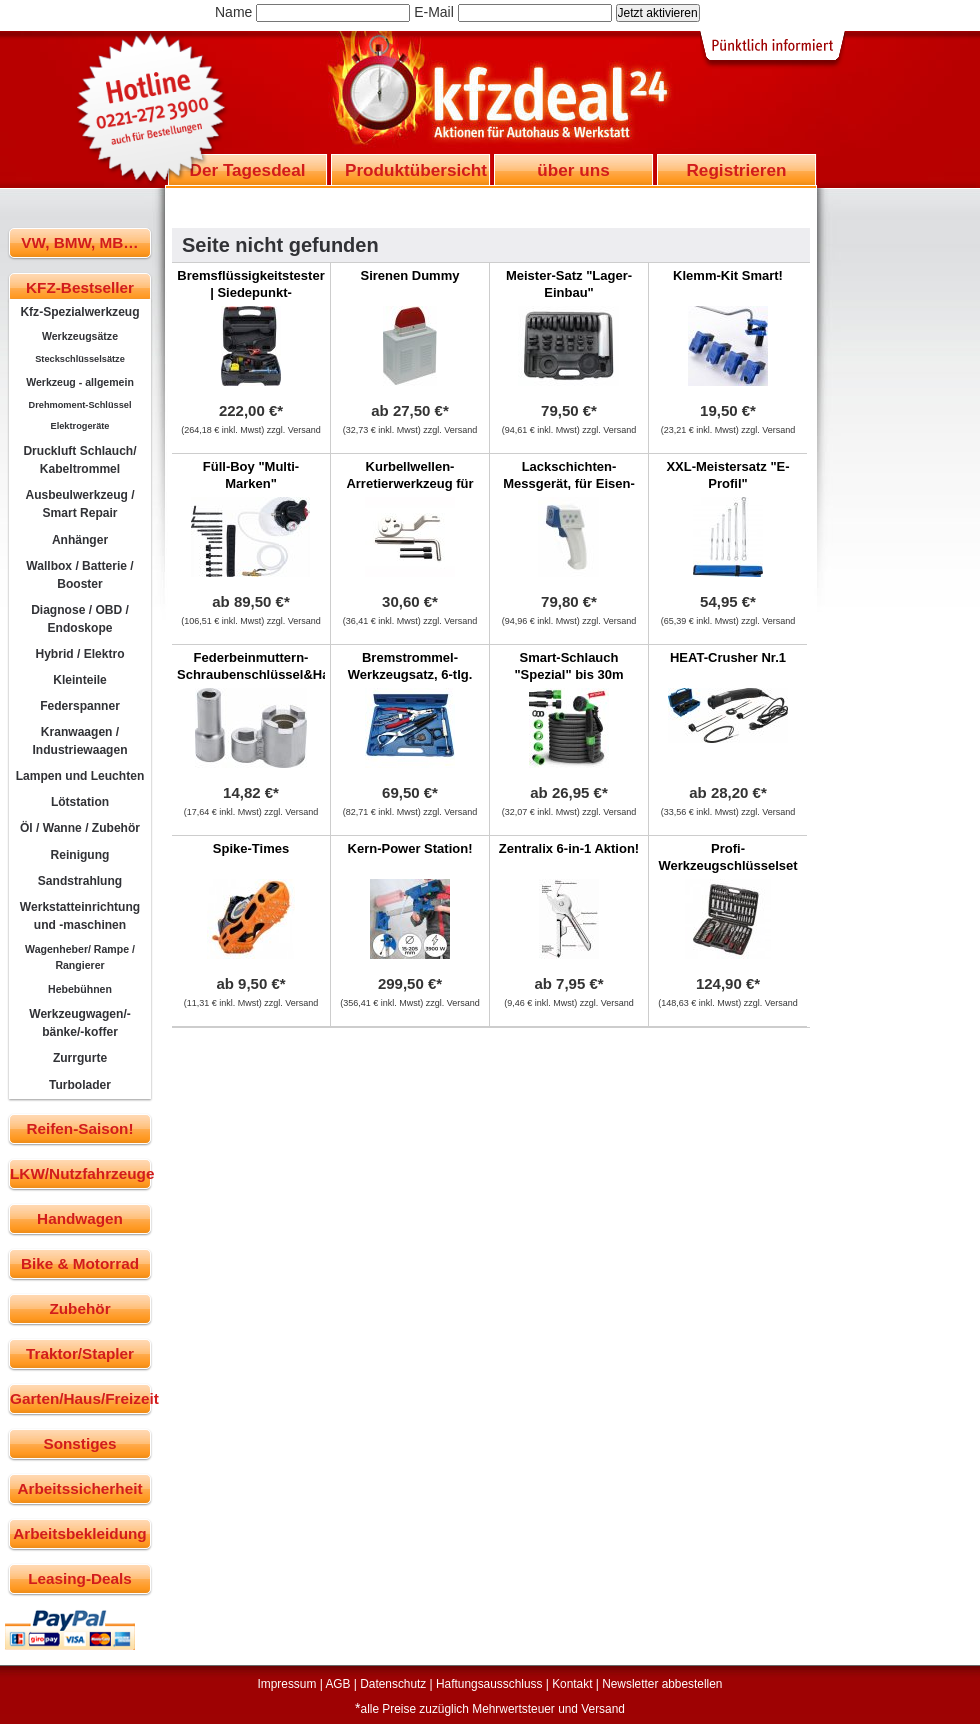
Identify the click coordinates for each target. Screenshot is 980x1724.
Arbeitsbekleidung (79, 1533)
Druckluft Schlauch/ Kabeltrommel (79, 460)
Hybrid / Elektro (79, 654)
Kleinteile (80, 680)
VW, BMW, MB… (79, 242)
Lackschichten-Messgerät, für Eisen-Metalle (569, 483)
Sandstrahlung (80, 881)
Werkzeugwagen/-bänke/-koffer (80, 1023)
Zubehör (79, 1308)
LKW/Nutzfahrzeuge (80, 1173)
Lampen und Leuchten (80, 776)
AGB (337, 1684)
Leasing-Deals (80, 1578)
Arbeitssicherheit (80, 1488)
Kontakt (572, 1684)
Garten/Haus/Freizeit (80, 1398)
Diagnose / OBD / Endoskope (80, 619)
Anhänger (80, 540)
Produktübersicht (416, 170)
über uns (573, 170)
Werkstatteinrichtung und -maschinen (80, 916)
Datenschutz (393, 1684)
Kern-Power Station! (410, 848)
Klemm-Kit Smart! (728, 275)
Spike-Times (251, 848)
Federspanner (80, 706)
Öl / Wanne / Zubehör (80, 828)
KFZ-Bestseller (80, 287)
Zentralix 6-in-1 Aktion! (569, 848)
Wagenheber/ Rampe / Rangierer (80, 957)
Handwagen (80, 1218)
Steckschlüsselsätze (80, 359)
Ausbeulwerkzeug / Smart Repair (79, 504)
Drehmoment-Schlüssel (80, 405)
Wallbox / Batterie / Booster (79, 575)
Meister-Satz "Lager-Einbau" (569, 284)
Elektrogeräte (80, 426)
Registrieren (736, 170)
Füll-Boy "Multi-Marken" (251, 475)
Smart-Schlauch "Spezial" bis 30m (568, 666)
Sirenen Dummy (410, 275)
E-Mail (434, 12)
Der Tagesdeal (248, 170)
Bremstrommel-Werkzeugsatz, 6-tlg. (410, 666)
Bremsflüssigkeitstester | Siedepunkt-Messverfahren (250, 292)
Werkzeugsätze (80, 336)
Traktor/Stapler (80, 1353)
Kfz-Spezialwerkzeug (79, 312)
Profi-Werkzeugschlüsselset (727, 857)
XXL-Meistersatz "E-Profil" (727, 475)
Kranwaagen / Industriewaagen (79, 741)
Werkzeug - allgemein (80, 382)
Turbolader (80, 1085)
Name (233, 12)
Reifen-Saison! (79, 1128)
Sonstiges (79, 1443)
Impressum (287, 1684)
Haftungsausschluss (489, 1684)
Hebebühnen (80, 989)
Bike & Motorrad (80, 1263)
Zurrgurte (80, 1058)
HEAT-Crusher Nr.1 (728, 657)
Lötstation (80, 802)
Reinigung (80, 855)
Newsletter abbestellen (662, 1684)
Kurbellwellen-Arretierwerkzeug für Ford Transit (409, 483)
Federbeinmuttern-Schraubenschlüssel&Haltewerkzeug (290, 666)
